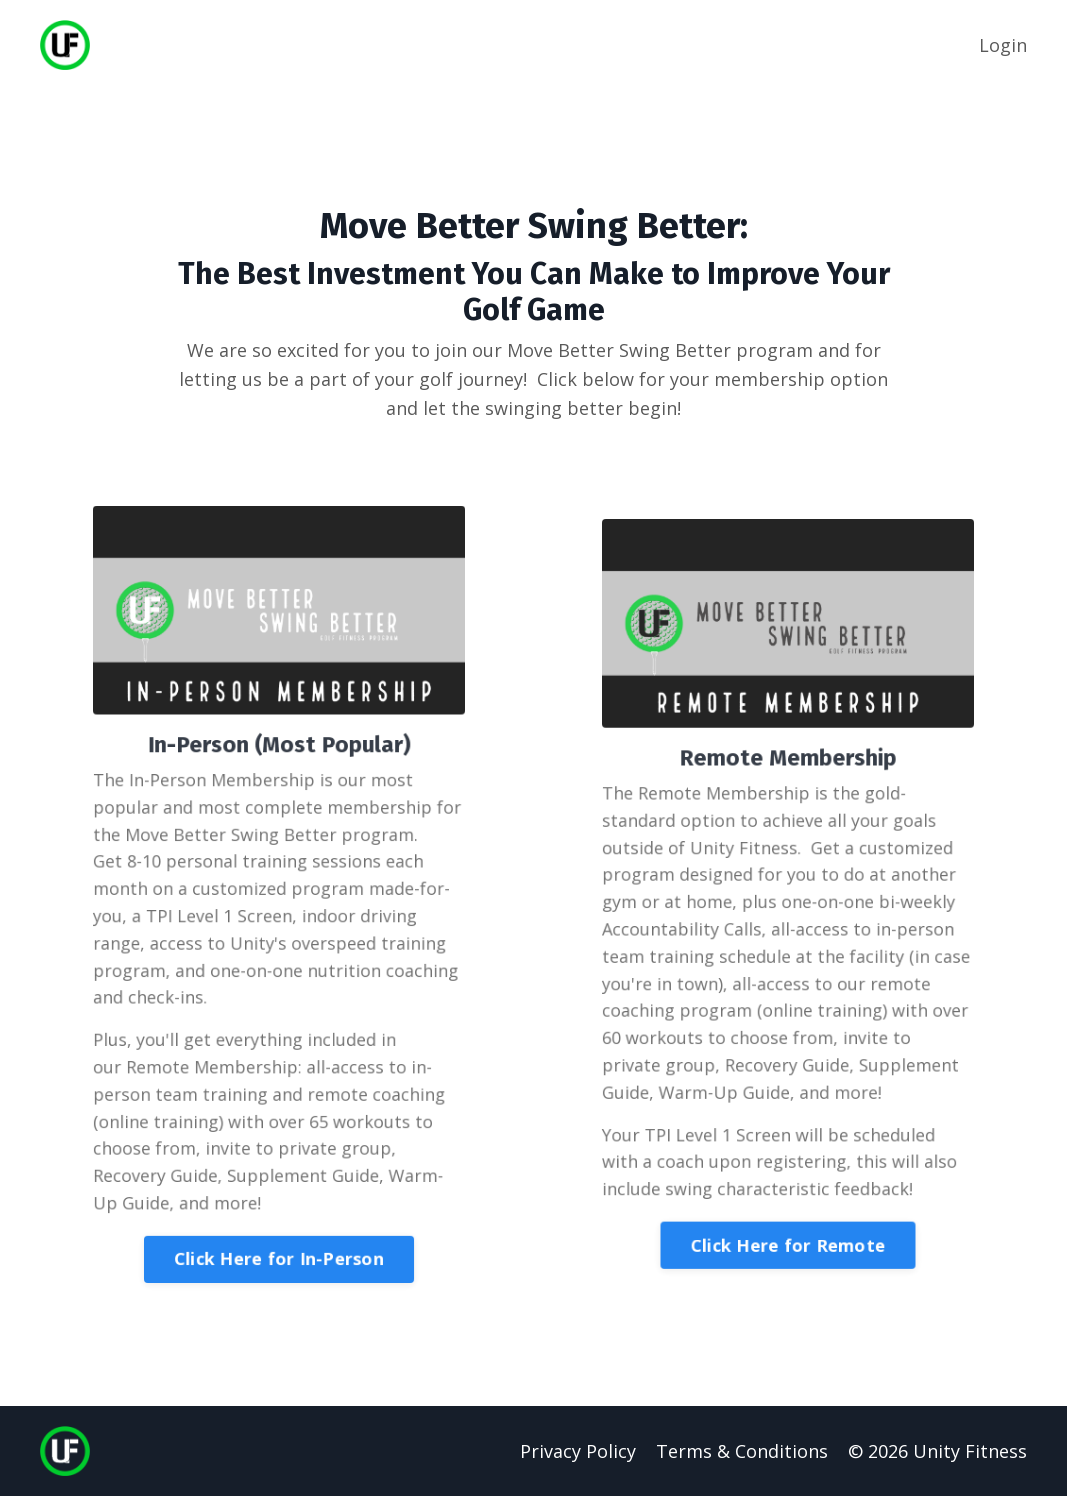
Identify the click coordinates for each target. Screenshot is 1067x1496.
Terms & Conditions (742, 1451)
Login (1003, 45)
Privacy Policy (578, 1451)
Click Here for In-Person (279, 1248)
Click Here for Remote (788, 1236)
